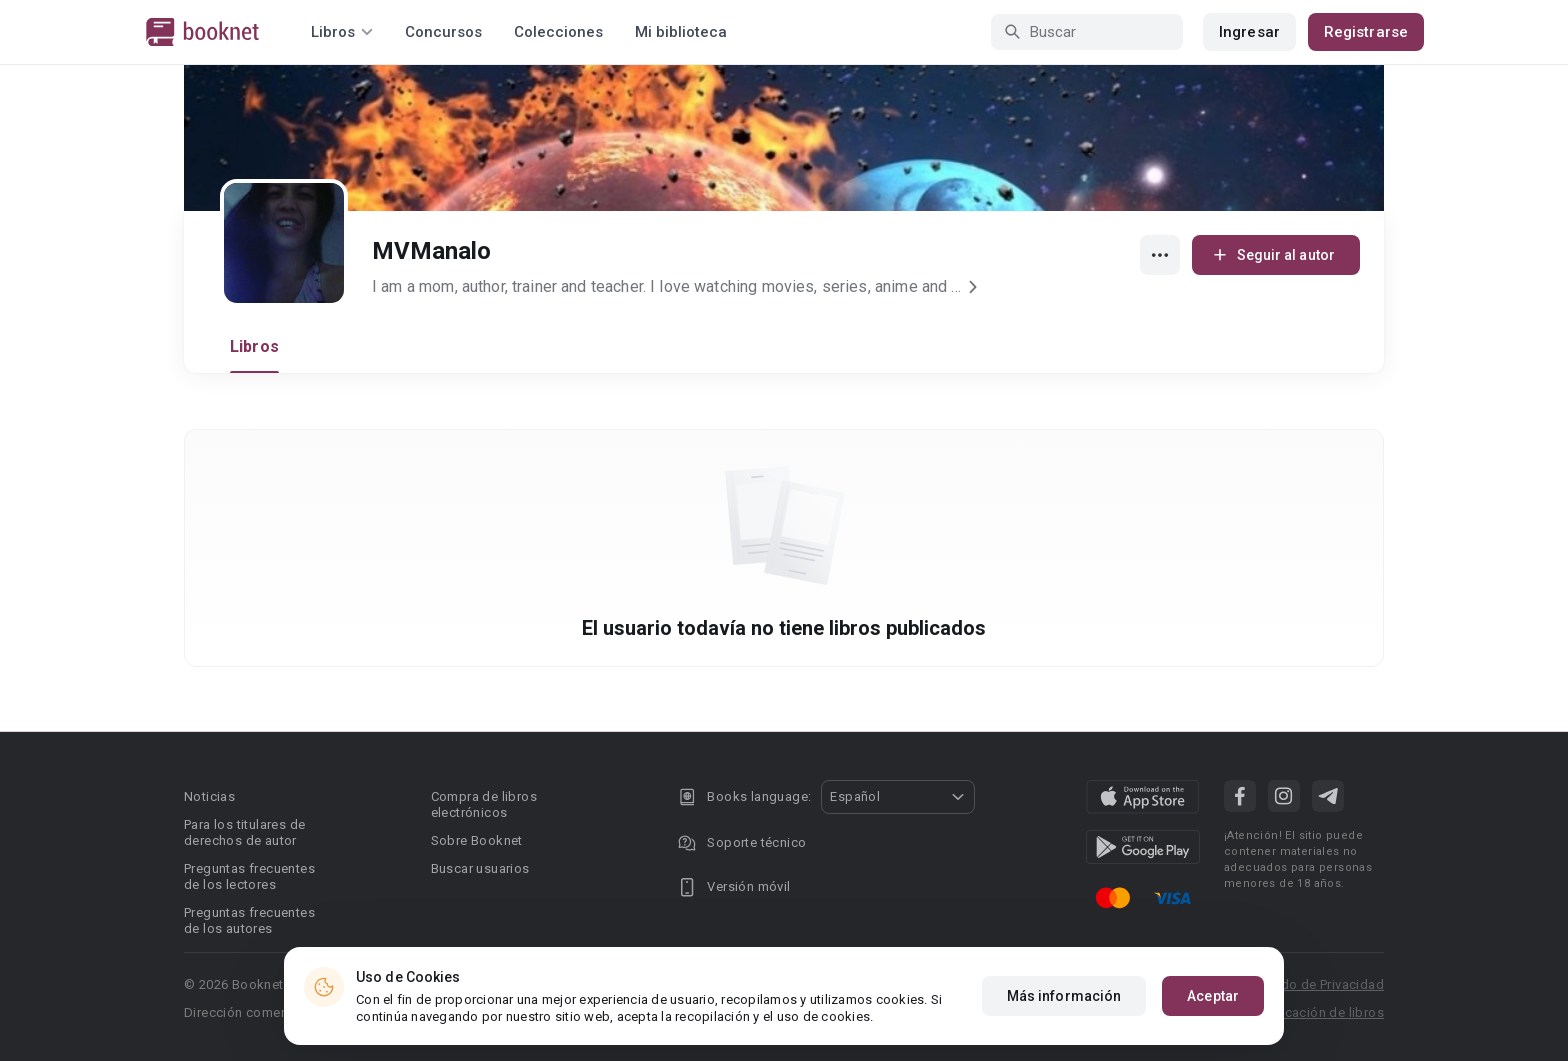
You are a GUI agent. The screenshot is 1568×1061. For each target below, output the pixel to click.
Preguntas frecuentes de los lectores (249, 876)
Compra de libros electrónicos (484, 804)
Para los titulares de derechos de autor (244, 832)
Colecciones (558, 32)
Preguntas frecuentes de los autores (249, 920)
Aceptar (1213, 1000)
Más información (1064, 1000)
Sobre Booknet (477, 840)
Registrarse (1366, 32)
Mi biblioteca (681, 32)
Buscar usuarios (480, 868)
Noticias (209, 796)
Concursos (443, 32)
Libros (254, 346)
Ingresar (1249, 32)
